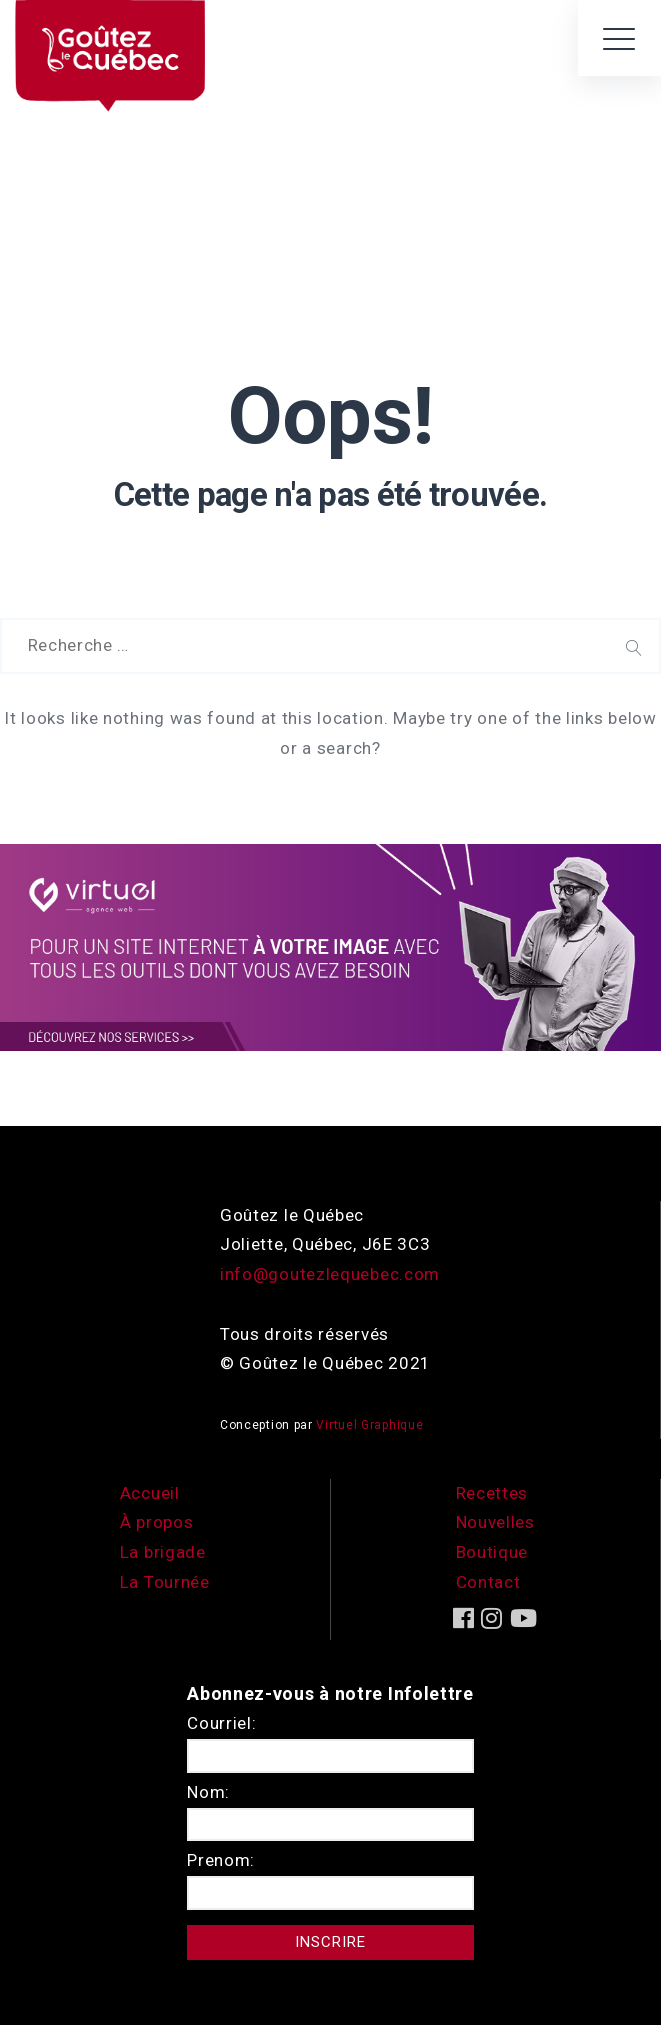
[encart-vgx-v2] (330, 946)
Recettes (492, 1493)
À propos (157, 1522)
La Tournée (165, 1582)
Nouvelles (495, 1522)
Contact (488, 1582)
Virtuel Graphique (369, 1425)
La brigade (163, 1552)
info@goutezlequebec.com (330, 1274)
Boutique (492, 1552)
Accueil (150, 1493)
